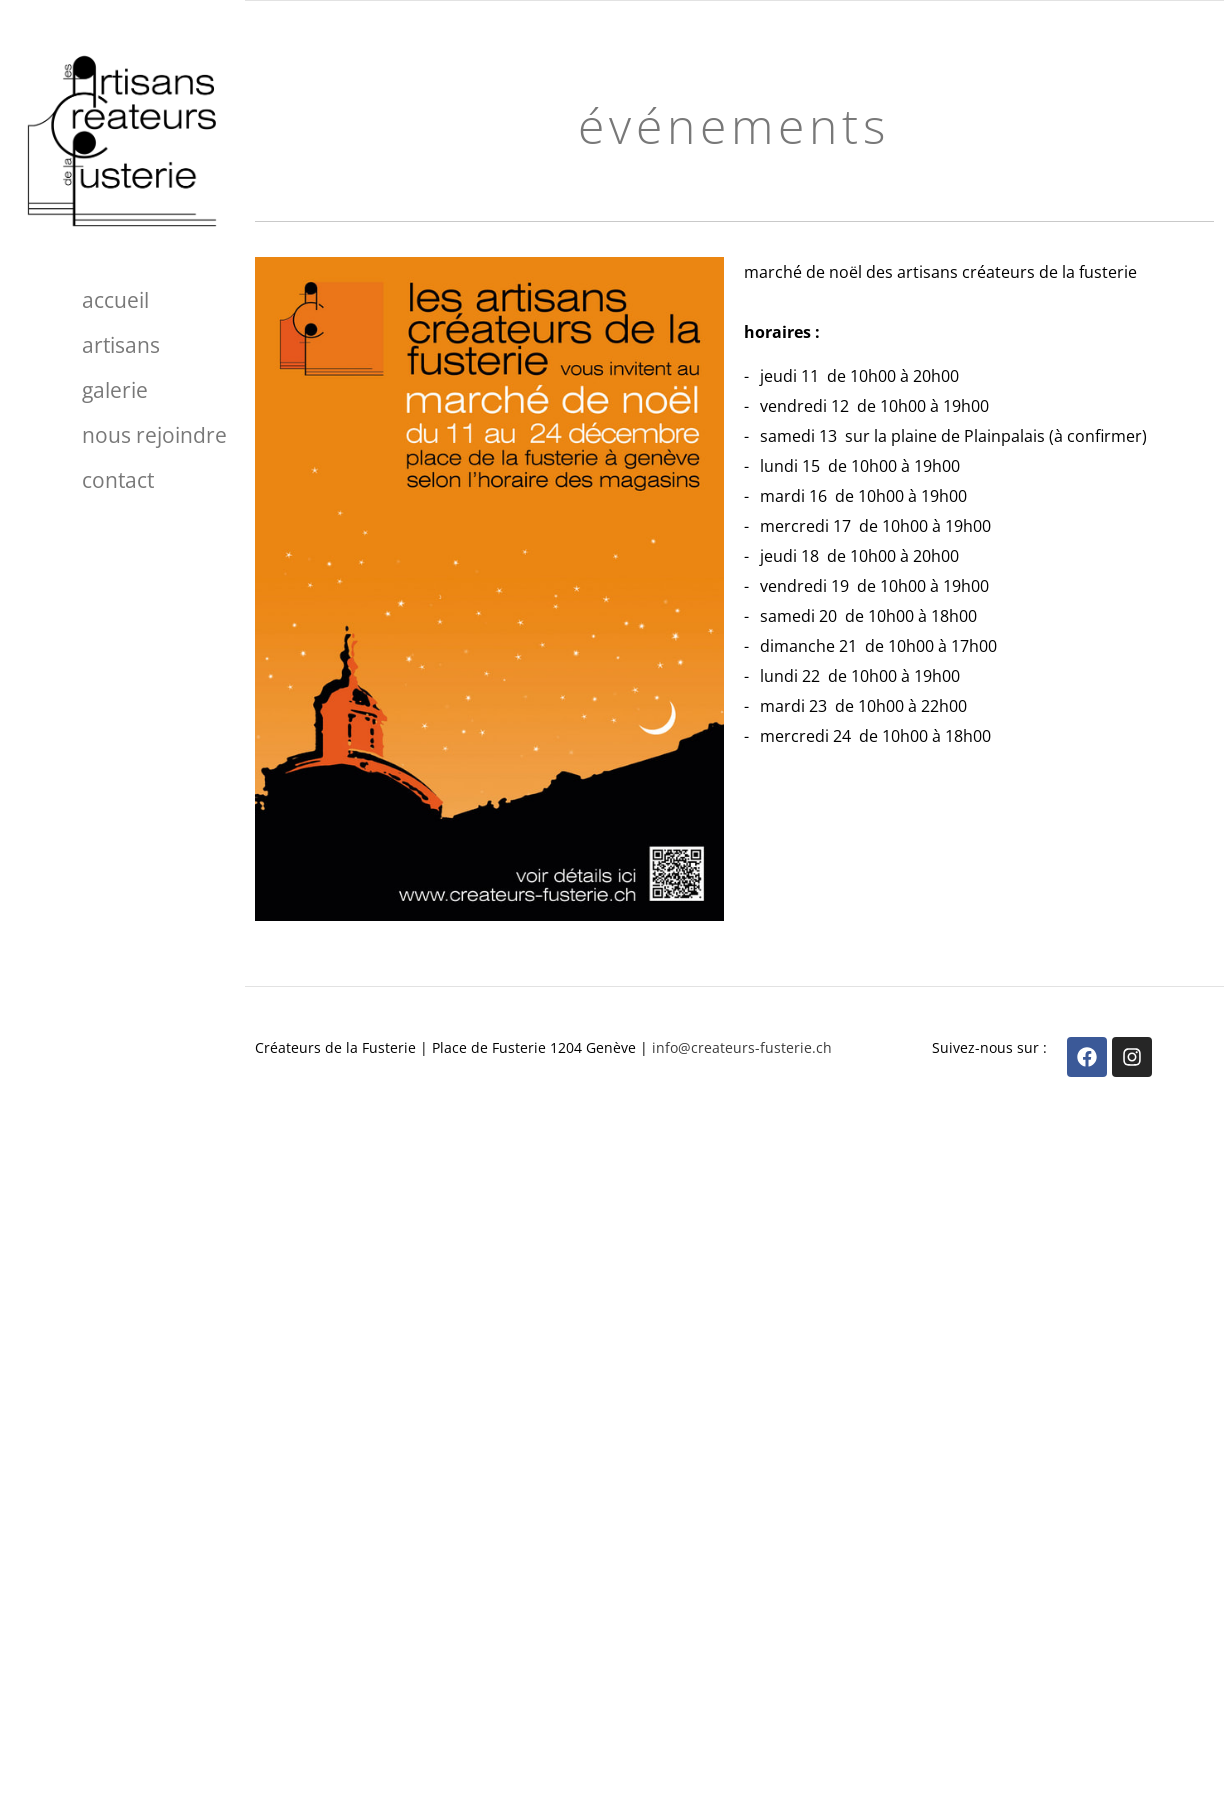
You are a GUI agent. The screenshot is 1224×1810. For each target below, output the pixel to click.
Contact (118, 480)
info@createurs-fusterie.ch (742, 1047)
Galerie (115, 390)
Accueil (115, 300)
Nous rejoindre (154, 435)
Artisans (121, 345)
